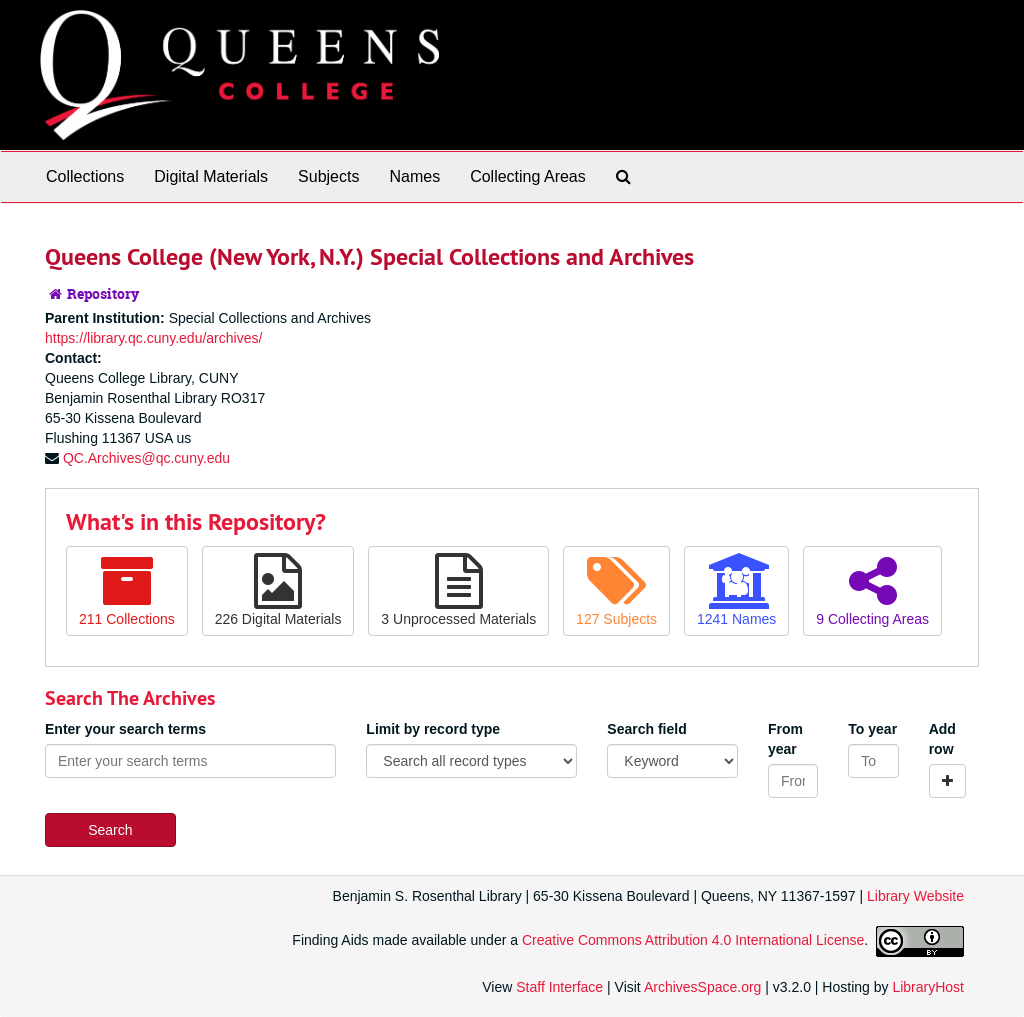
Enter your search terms (125, 729)
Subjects (328, 176)
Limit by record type (433, 729)
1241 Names (736, 590)
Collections (85, 176)
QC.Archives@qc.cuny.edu (146, 458)
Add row (942, 739)
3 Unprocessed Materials (458, 590)
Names (414, 176)
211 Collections (127, 590)
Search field (646, 729)
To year (872, 729)
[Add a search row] (947, 781)
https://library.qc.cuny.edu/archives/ (153, 338)
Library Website (915, 896)
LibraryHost (928, 987)
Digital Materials (211, 176)
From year (785, 739)
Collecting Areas (528, 176)
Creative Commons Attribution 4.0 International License (693, 940)
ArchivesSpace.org (703, 987)
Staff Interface (559, 987)
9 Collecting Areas (872, 590)
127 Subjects (616, 590)
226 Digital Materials (278, 590)
